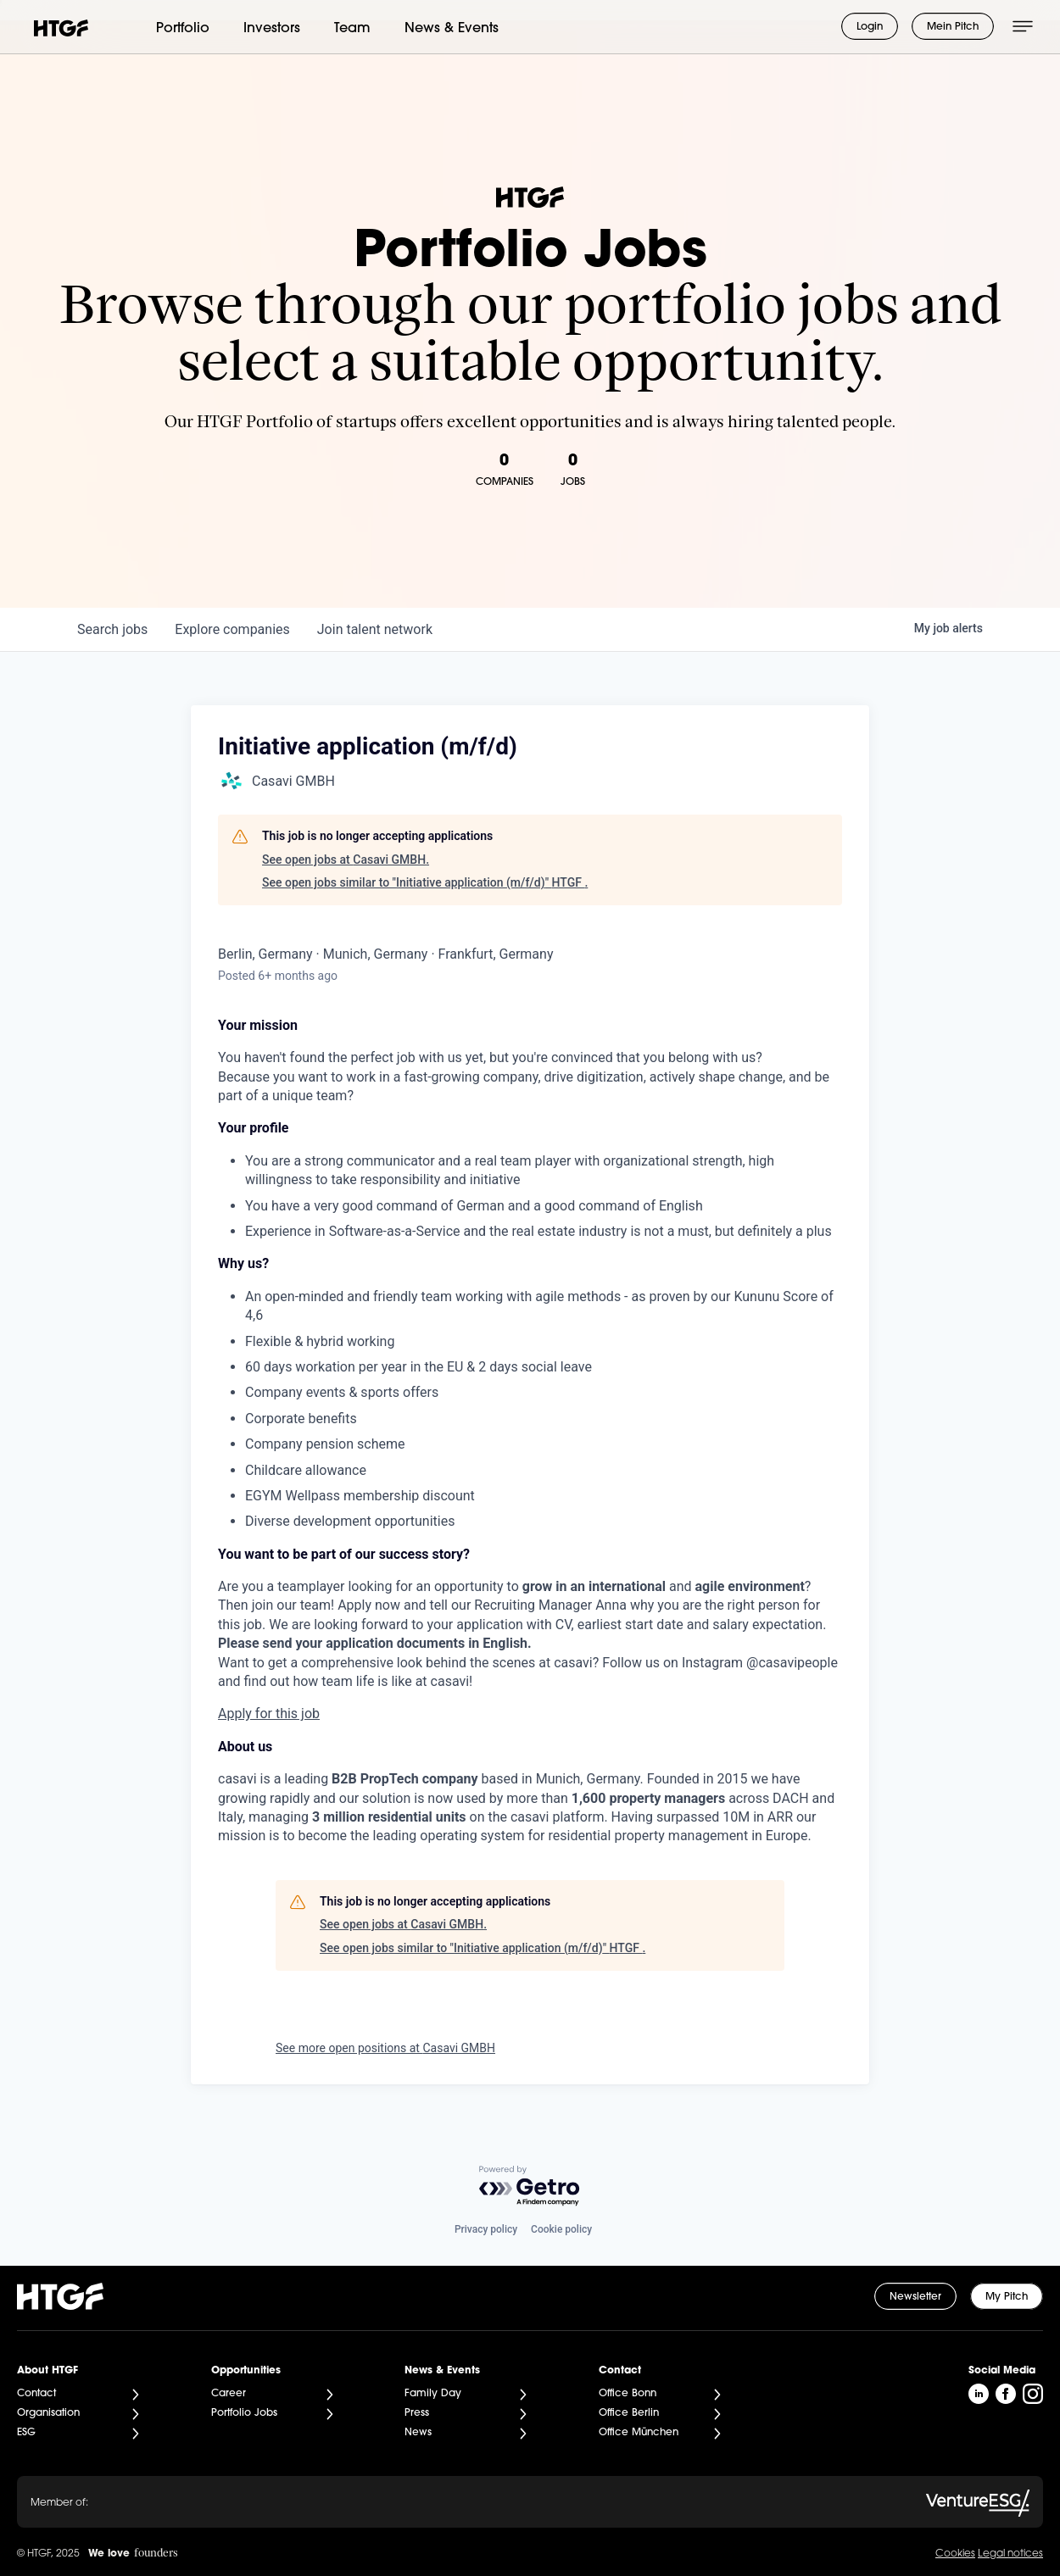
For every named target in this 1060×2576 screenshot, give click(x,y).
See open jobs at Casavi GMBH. (345, 859)
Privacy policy (486, 2229)
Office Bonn (627, 2394)
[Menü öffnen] (1023, 26)
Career (228, 2394)
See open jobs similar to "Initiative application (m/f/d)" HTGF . (425, 882)
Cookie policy (561, 2229)
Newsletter (915, 2297)
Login (869, 27)
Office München (638, 2433)
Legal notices (1010, 2554)
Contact (36, 2394)
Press (416, 2413)
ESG (26, 2433)
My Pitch (1006, 2297)
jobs (112, 629)
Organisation (48, 2413)
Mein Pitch (953, 27)
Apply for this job (269, 1713)
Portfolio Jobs (244, 2413)
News (418, 2433)
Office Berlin (629, 2413)
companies (232, 629)
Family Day (432, 2394)
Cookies (955, 2554)
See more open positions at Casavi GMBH (385, 2048)
